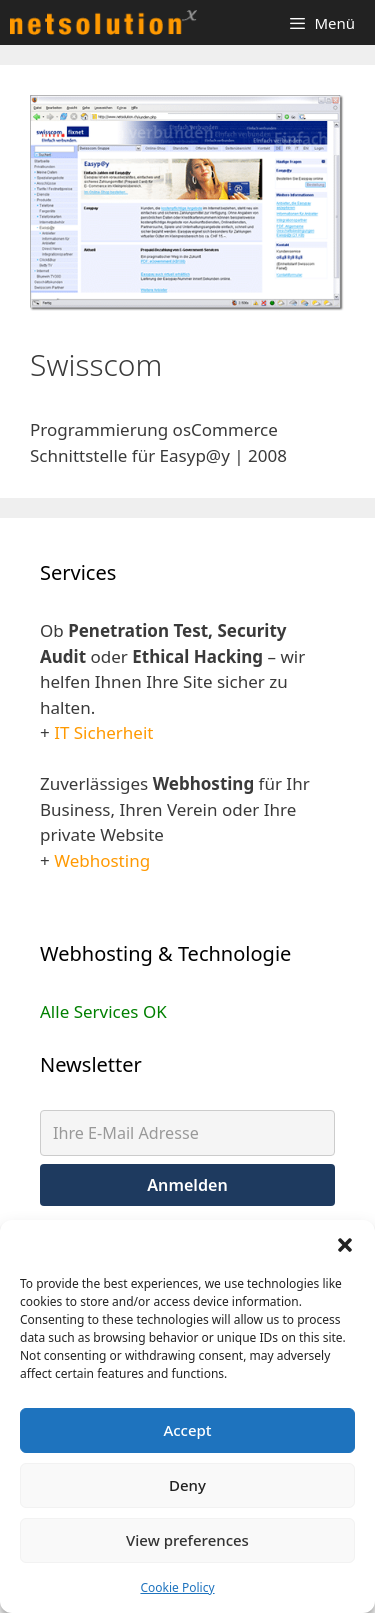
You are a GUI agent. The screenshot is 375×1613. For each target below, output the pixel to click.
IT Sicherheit (103, 732)
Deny (187, 1485)
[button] (345, 1245)
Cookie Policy (177, 1587)
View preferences (187, 1540)
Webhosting (102, 860)
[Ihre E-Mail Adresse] (187, 1133)
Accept (187, 1430)
